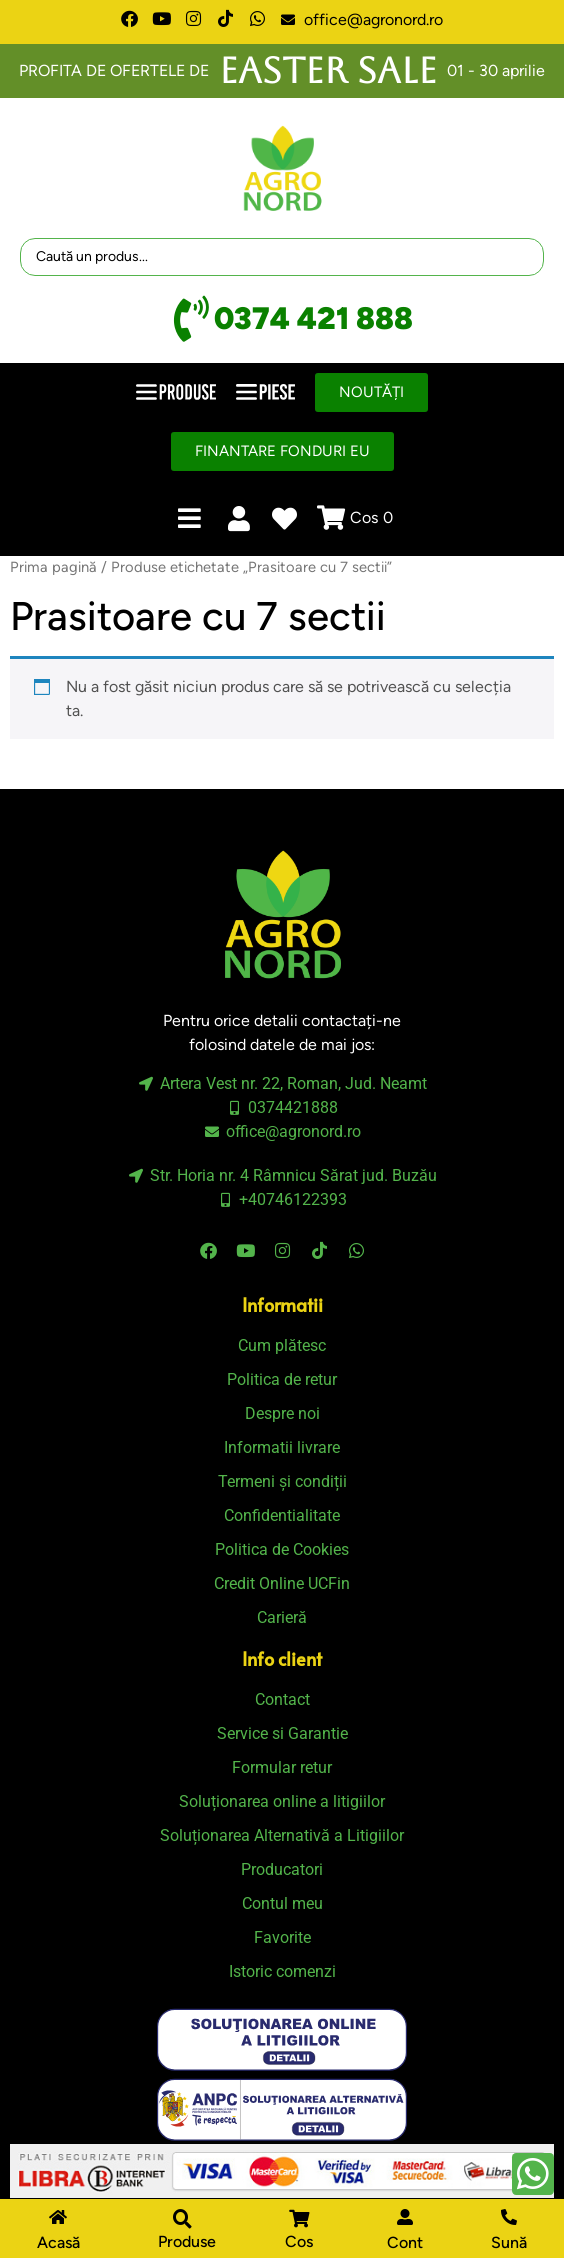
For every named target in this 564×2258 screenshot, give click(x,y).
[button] (182, 2231)
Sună (509, 2242)
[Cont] (405, 2217)
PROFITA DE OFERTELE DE (114, 70)
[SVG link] (282, 2039)
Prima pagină (53, 567)
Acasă (58, 2242)
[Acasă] (58, 2217)
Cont (405, 2242)
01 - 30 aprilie (496, 70)
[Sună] (509, 2217)
